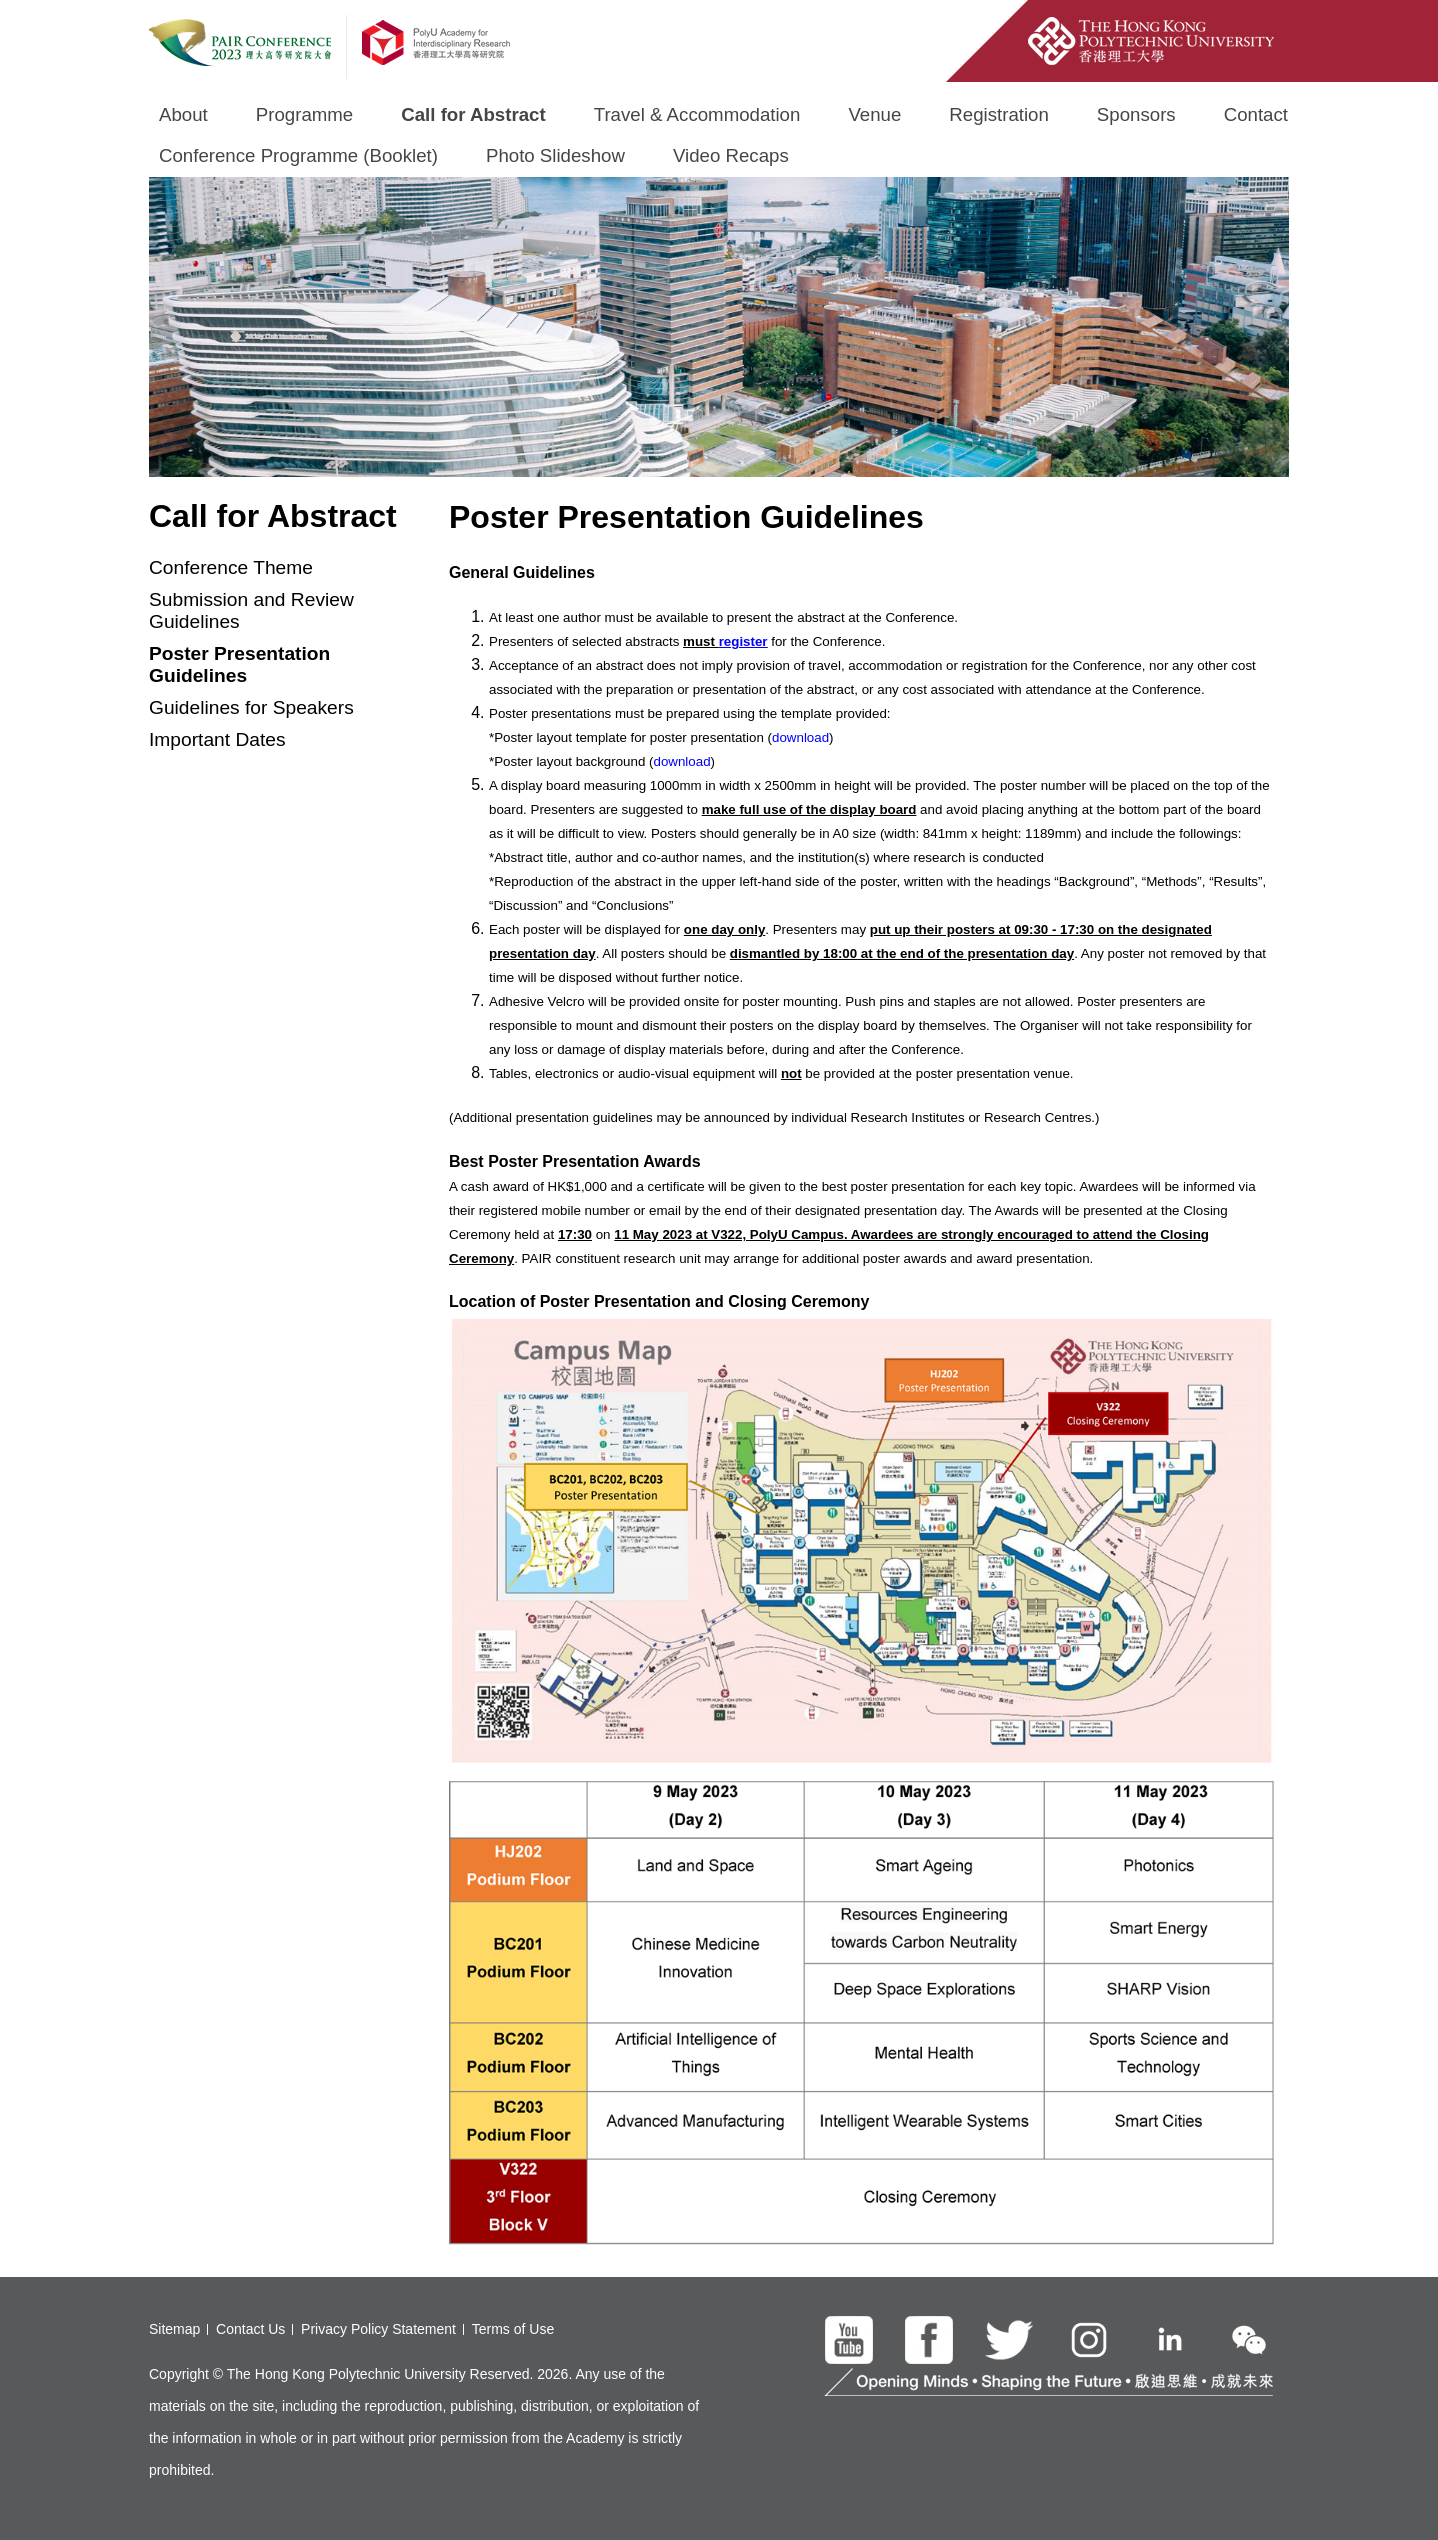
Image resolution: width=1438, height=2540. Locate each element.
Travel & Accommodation (697, 114)
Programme (304, 114)
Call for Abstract (473, 114)
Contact (1256, 114)
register (743, 641)
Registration (999, 114)
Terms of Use (513, 2329)
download (800, 737)
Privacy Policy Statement (378, 2329)
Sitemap (174, 2329)
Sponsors (1136, 114)
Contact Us (250, 2329)
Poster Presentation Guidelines (239, 664)
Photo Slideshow (555, 155)
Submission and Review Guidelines (251, 610)
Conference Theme (231, 567)
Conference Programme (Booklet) (298, 155)
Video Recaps (731, 155)
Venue (874, 114)
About (183, 114)
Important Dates (217, 739)
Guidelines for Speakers (251, 707)
